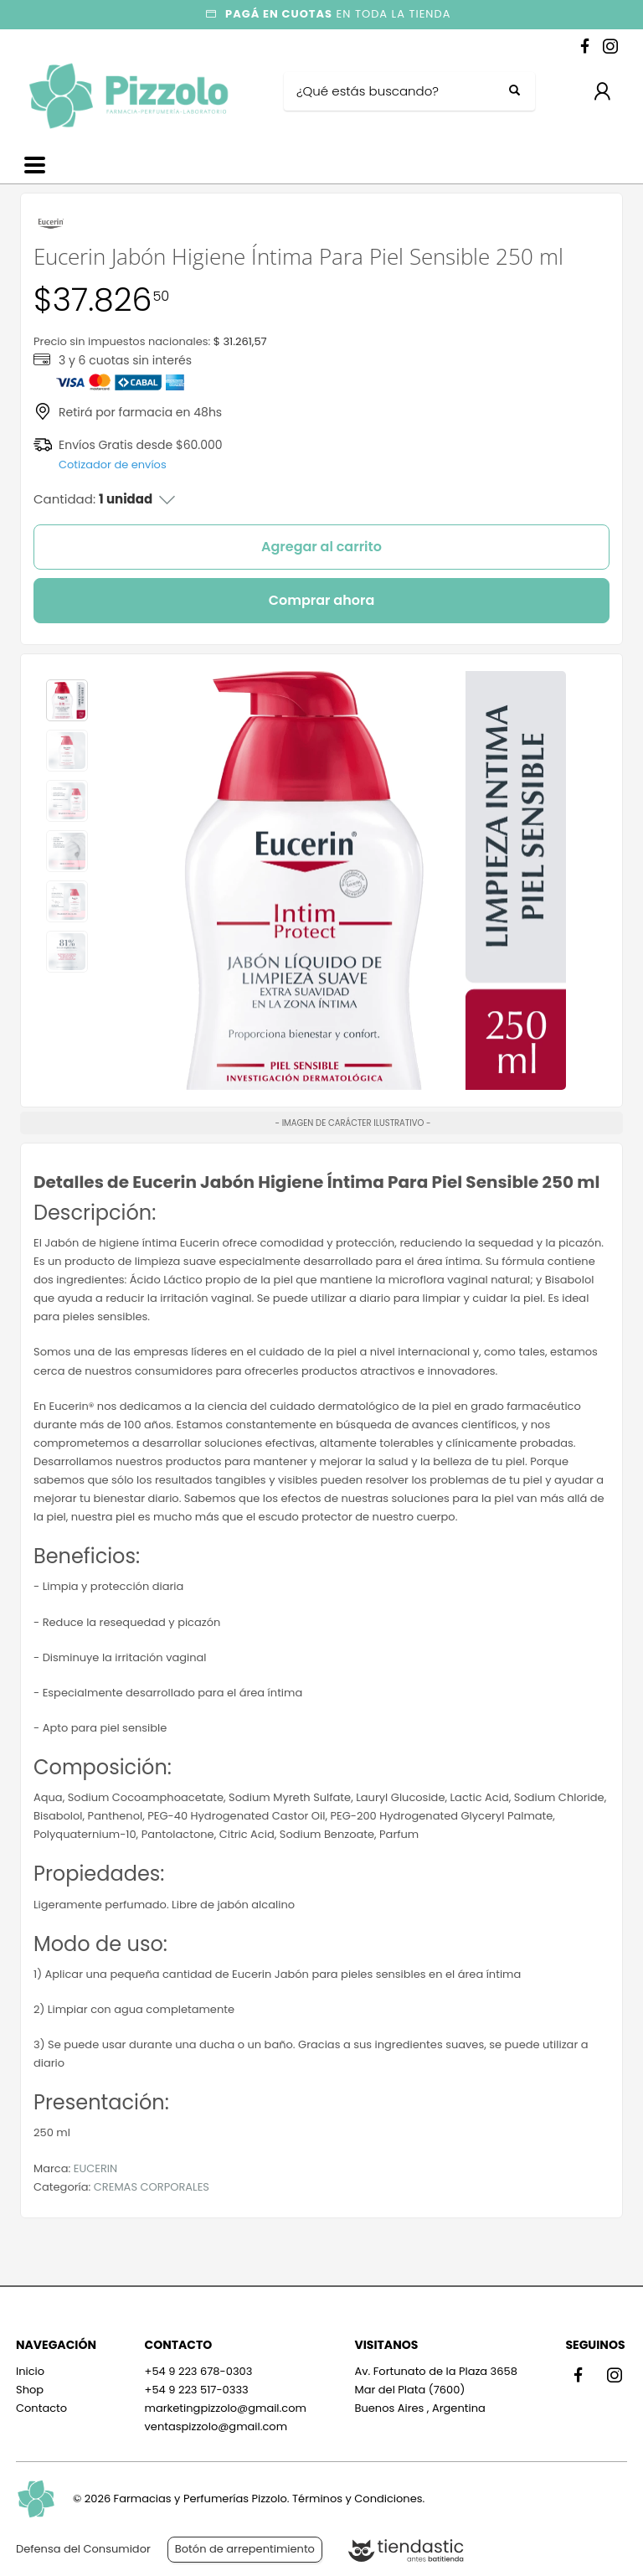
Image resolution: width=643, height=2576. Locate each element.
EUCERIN (95, 2168)
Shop (30, 2390)
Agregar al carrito (321, 546)
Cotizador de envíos (113, 464)
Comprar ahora (322, 600)
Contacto (41, 2408)
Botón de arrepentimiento (245, 2549)
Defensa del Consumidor (83, 2549)
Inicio (30, 2371)
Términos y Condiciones (357, 2498)
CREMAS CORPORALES (151, 2187)
